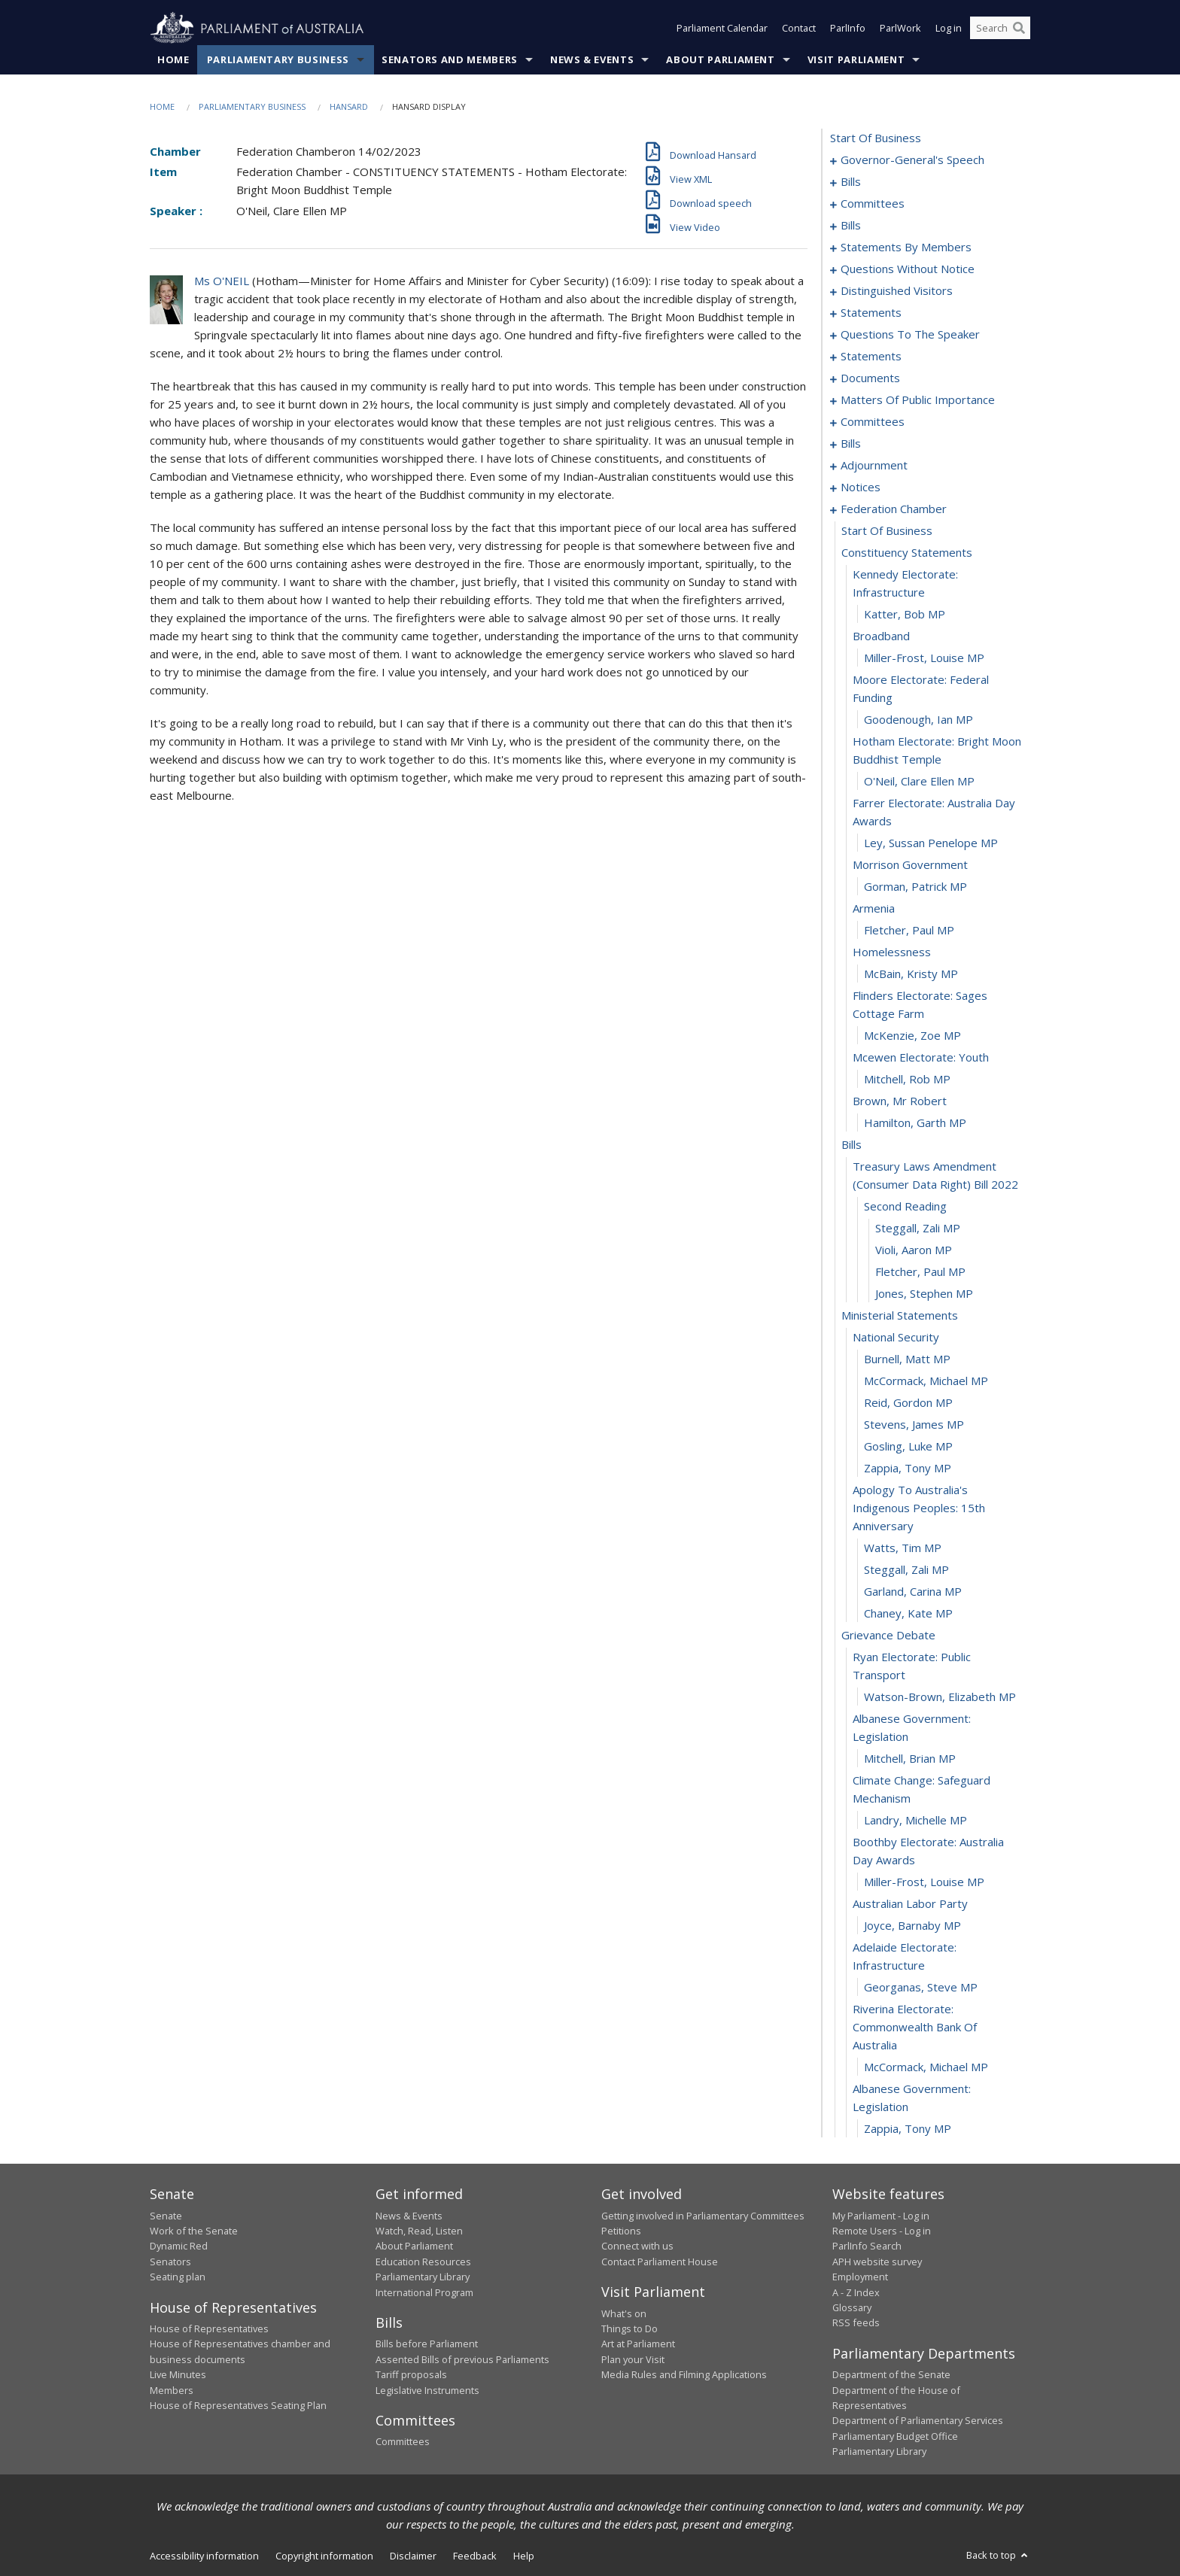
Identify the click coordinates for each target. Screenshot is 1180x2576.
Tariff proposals (411, 2375)
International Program (424, 2292)
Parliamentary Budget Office (895, 2436)
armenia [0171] (874, 908)
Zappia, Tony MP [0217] (907, 2129)
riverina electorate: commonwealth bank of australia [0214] (915, 2027)
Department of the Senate (891, 2375)
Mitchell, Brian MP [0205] (910, 1758)
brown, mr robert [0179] (900, 1101)
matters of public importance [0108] (918, 400)
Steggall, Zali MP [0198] (906, 1570)
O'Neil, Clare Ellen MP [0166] (919, 781)
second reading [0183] (905, 1206)
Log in (948, 28)
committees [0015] (873, 203)
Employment (860, 2277)
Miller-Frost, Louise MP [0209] (924, 1882)
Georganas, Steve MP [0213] (921, 1987)
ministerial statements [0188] (899, 1315)
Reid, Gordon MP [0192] (908, 1403)
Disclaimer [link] (413, 2555)
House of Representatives (209, 2328)
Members (171, 2390)
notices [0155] (860, 487)
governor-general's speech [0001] (912, 160)
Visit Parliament (856, 59)
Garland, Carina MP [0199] (913, 1591)
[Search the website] (1000, 28)
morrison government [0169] (910, 865)
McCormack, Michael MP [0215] (926, 2067)
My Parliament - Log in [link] (880, 2215)
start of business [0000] (875, 138)
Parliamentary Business (278, 59)
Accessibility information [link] (204, 2555)
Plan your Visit (633, 2359)
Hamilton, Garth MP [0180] (915, 1123)
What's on (623, 2313)
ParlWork (900, 28)
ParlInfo (847, 28)
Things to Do (629, 2328)
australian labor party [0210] (910, 1904)
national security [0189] (896, 1337)
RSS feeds (856, 2323)
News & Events (592, 59)
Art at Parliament (638, 2344)
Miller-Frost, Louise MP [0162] (924, 658)
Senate (166, 2215)
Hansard (349, 106)
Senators (170, 2261)
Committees (403, 2442)
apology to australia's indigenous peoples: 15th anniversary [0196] (919, 1508)
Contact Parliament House (659, 2261)
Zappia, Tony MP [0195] (907, 1468)
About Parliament (720, 59)
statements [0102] (871, 356)
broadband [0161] (881, 636)
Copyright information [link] (324, 2555)
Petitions (621, 2230)
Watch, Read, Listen (419, 2230)
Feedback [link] (475, 2555)
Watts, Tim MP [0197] (902, 1548)
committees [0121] (873, 422)
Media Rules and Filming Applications (684, 2375)
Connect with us (637, 2246)
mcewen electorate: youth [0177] (921, 1057)
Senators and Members (450, 59)
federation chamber (894, 509)
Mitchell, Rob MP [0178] (907, 1079)
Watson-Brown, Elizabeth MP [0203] (940, 1697)
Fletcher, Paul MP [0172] (909, 930)
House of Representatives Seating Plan (238, 2405)
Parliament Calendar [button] (722, 28)
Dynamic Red (179, 2246)
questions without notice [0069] (908, 269)
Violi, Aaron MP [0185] (913, 1250)
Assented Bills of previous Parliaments (462, 2359)
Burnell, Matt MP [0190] (907, 1359)
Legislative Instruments (427, 2390)
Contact (799, 28)
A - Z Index (856, 2292)
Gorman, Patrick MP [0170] (915, 887)
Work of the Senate (194, 2230)
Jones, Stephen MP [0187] (924, 1294)
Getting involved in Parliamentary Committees (702, 2215)
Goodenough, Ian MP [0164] (918, 720)
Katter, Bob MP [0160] (904, 614)
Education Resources (423, 2261)
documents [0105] (870, 378)
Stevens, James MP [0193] (914, 1424)
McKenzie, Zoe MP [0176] (912, 1035)
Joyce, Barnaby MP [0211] (912, 1926)
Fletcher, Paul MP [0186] (920, 1272)
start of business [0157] (886, 531)
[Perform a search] (1019, 28)
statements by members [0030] (906, 247)
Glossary (851, 2307)
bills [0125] (851, 443)
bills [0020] (851, 225)
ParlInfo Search (867, 2246)
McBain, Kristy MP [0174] (911, 974)
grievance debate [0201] (888, 1635)
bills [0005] (851, 182)
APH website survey (877, 2261)
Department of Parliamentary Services (917, 2421)
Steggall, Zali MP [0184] (917, 1228)
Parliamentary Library (423, 2277)
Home (173, 59)
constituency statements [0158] (906, 552)
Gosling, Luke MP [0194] (908, 1446)
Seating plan (177, 2277)
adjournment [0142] (874, 465)
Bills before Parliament (427, 2344)
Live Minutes (178, 2375)
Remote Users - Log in (881, 2230)
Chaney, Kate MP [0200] (908, 1613)
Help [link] (523, 2555)
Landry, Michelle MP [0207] (915, 1820)
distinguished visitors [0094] (897, 291)
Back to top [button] (998, 2555)
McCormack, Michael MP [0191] (926, 1381)
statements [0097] (871, 312)
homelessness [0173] (892, 952)
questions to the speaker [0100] (910, 334)
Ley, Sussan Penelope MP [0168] (931, 843)
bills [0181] (851, 1145)
